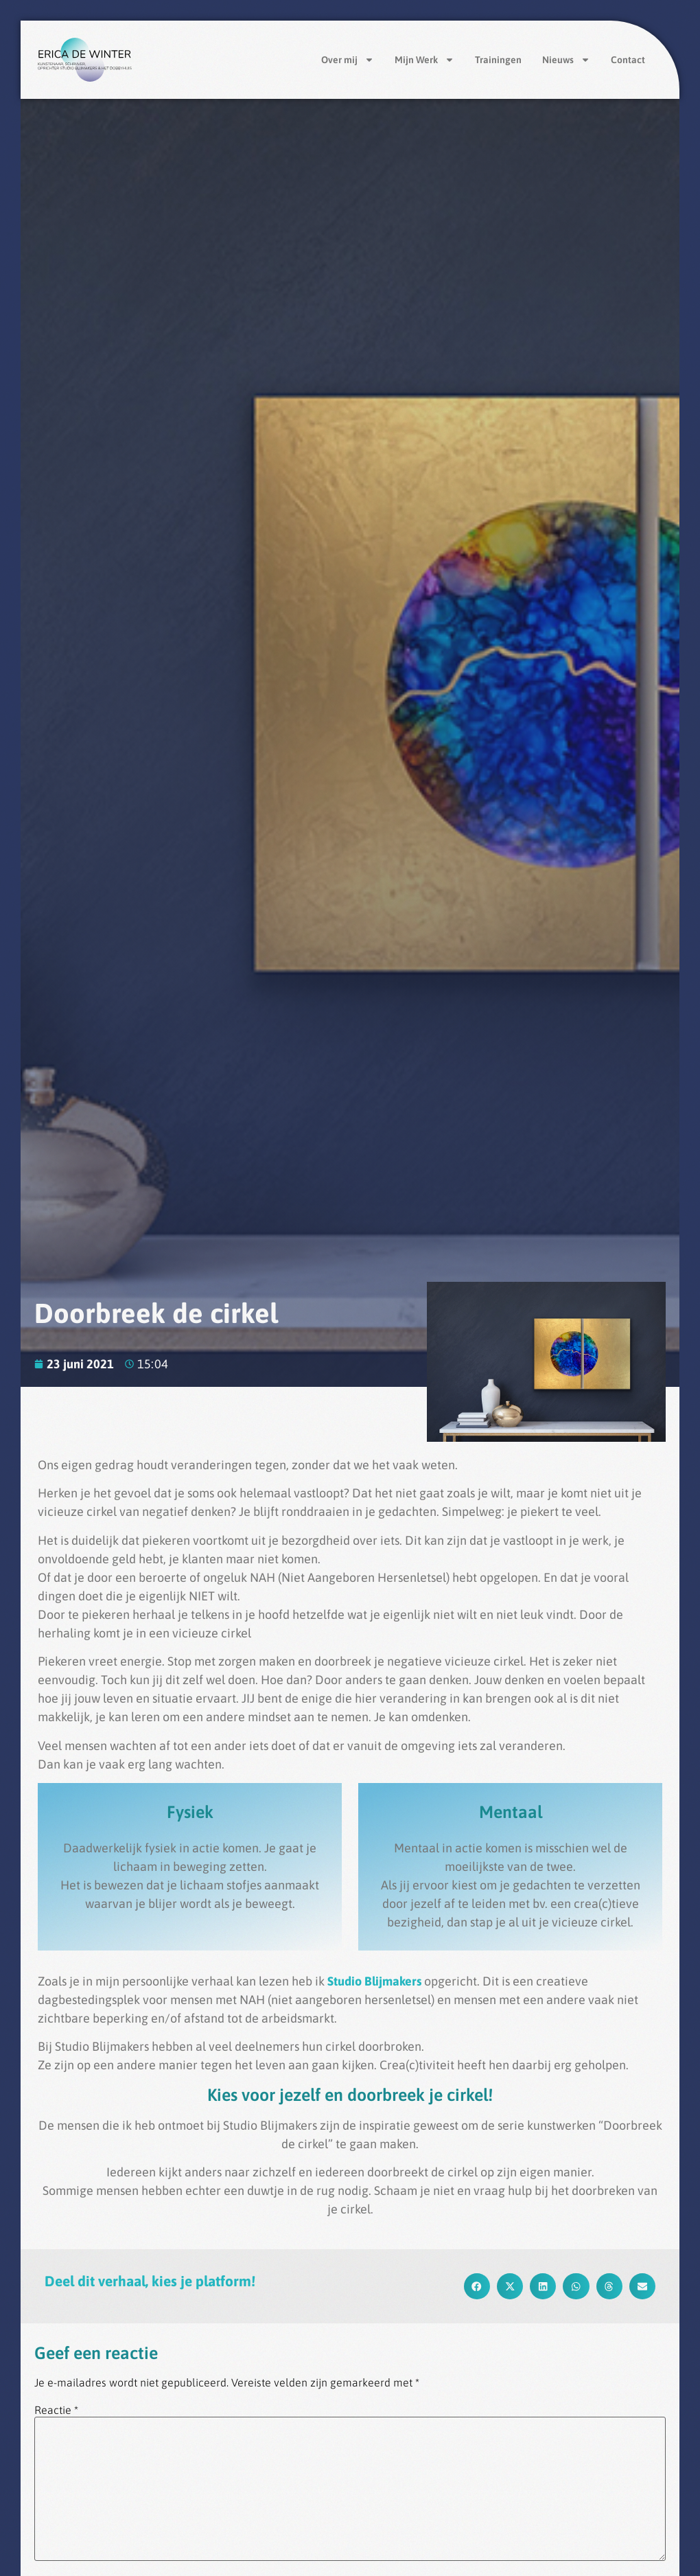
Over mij (347, 59)
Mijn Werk (424, 59)
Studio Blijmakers (375, 1981)
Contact (628, 59)
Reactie (56, 2409)
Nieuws (566, 59)
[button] (477, 2286)
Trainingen (498, 59)
